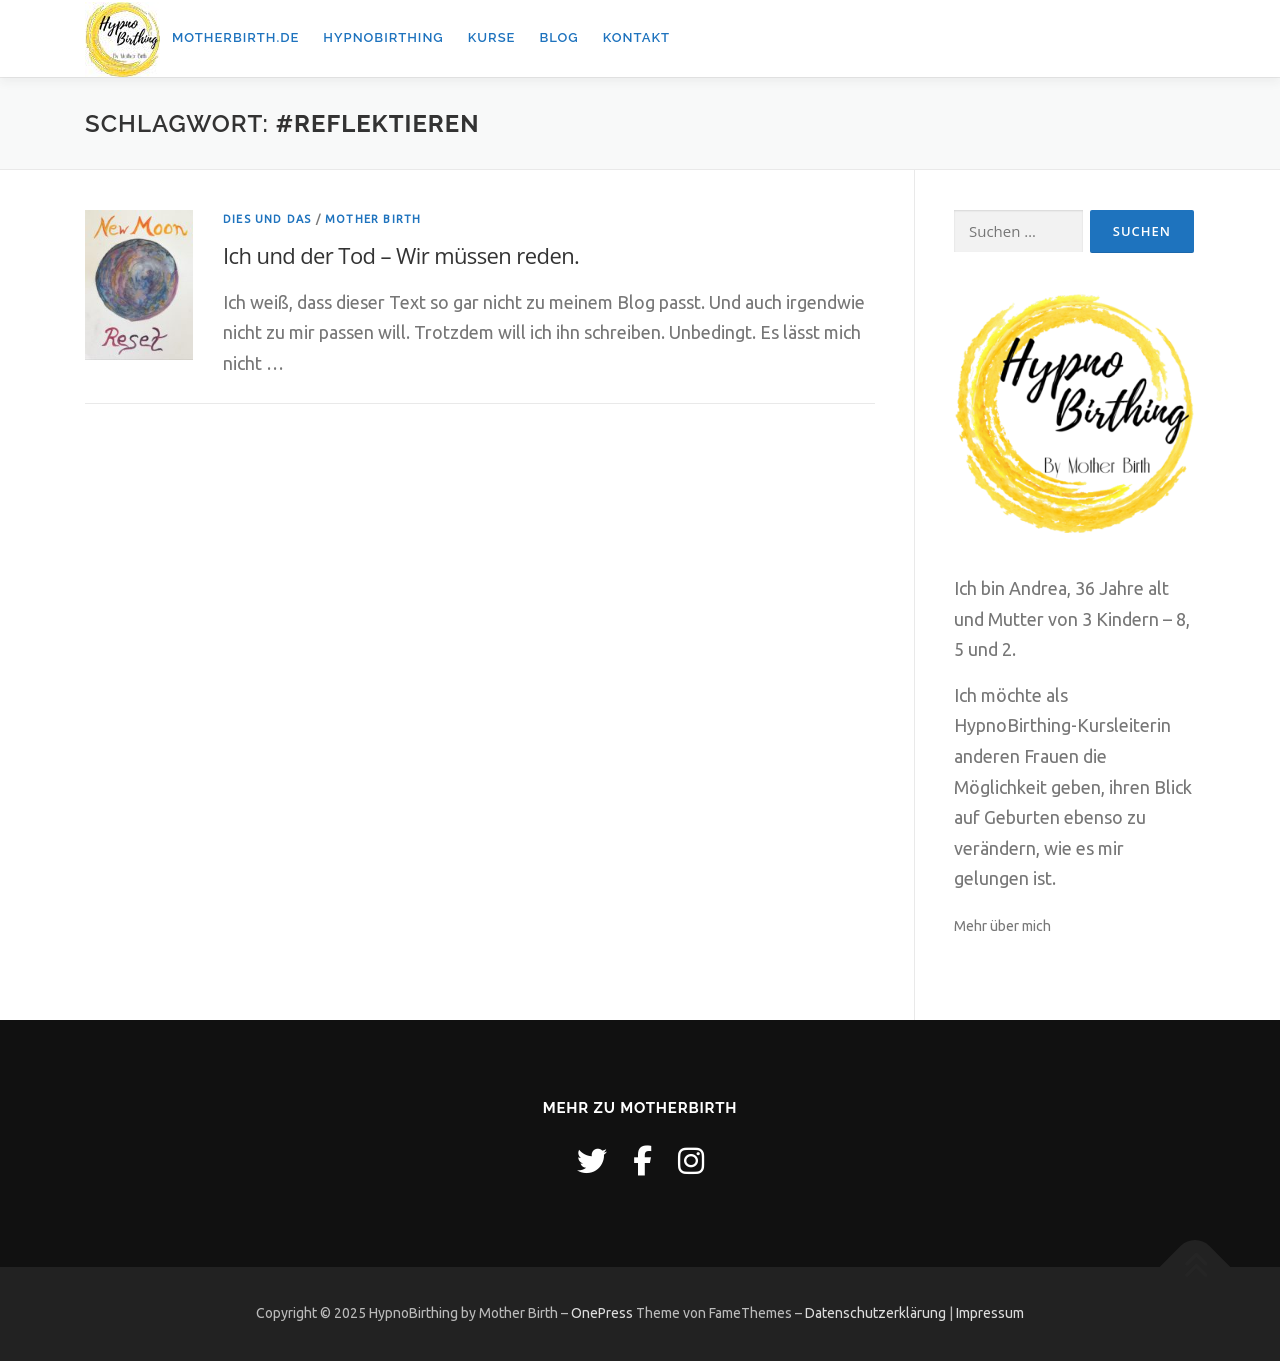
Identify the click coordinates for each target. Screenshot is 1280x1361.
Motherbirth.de (235, 37)
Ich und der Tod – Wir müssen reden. (401, 255)
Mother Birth (373, 219)
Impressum (990, 1313)
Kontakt (636, 37)
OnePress (602, 1313)
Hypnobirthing (383, 37)
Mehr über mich (1002, 926)
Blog (558, 37)
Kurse (492, 37)
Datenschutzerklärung (875, 1313)
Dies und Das (267, 219)
